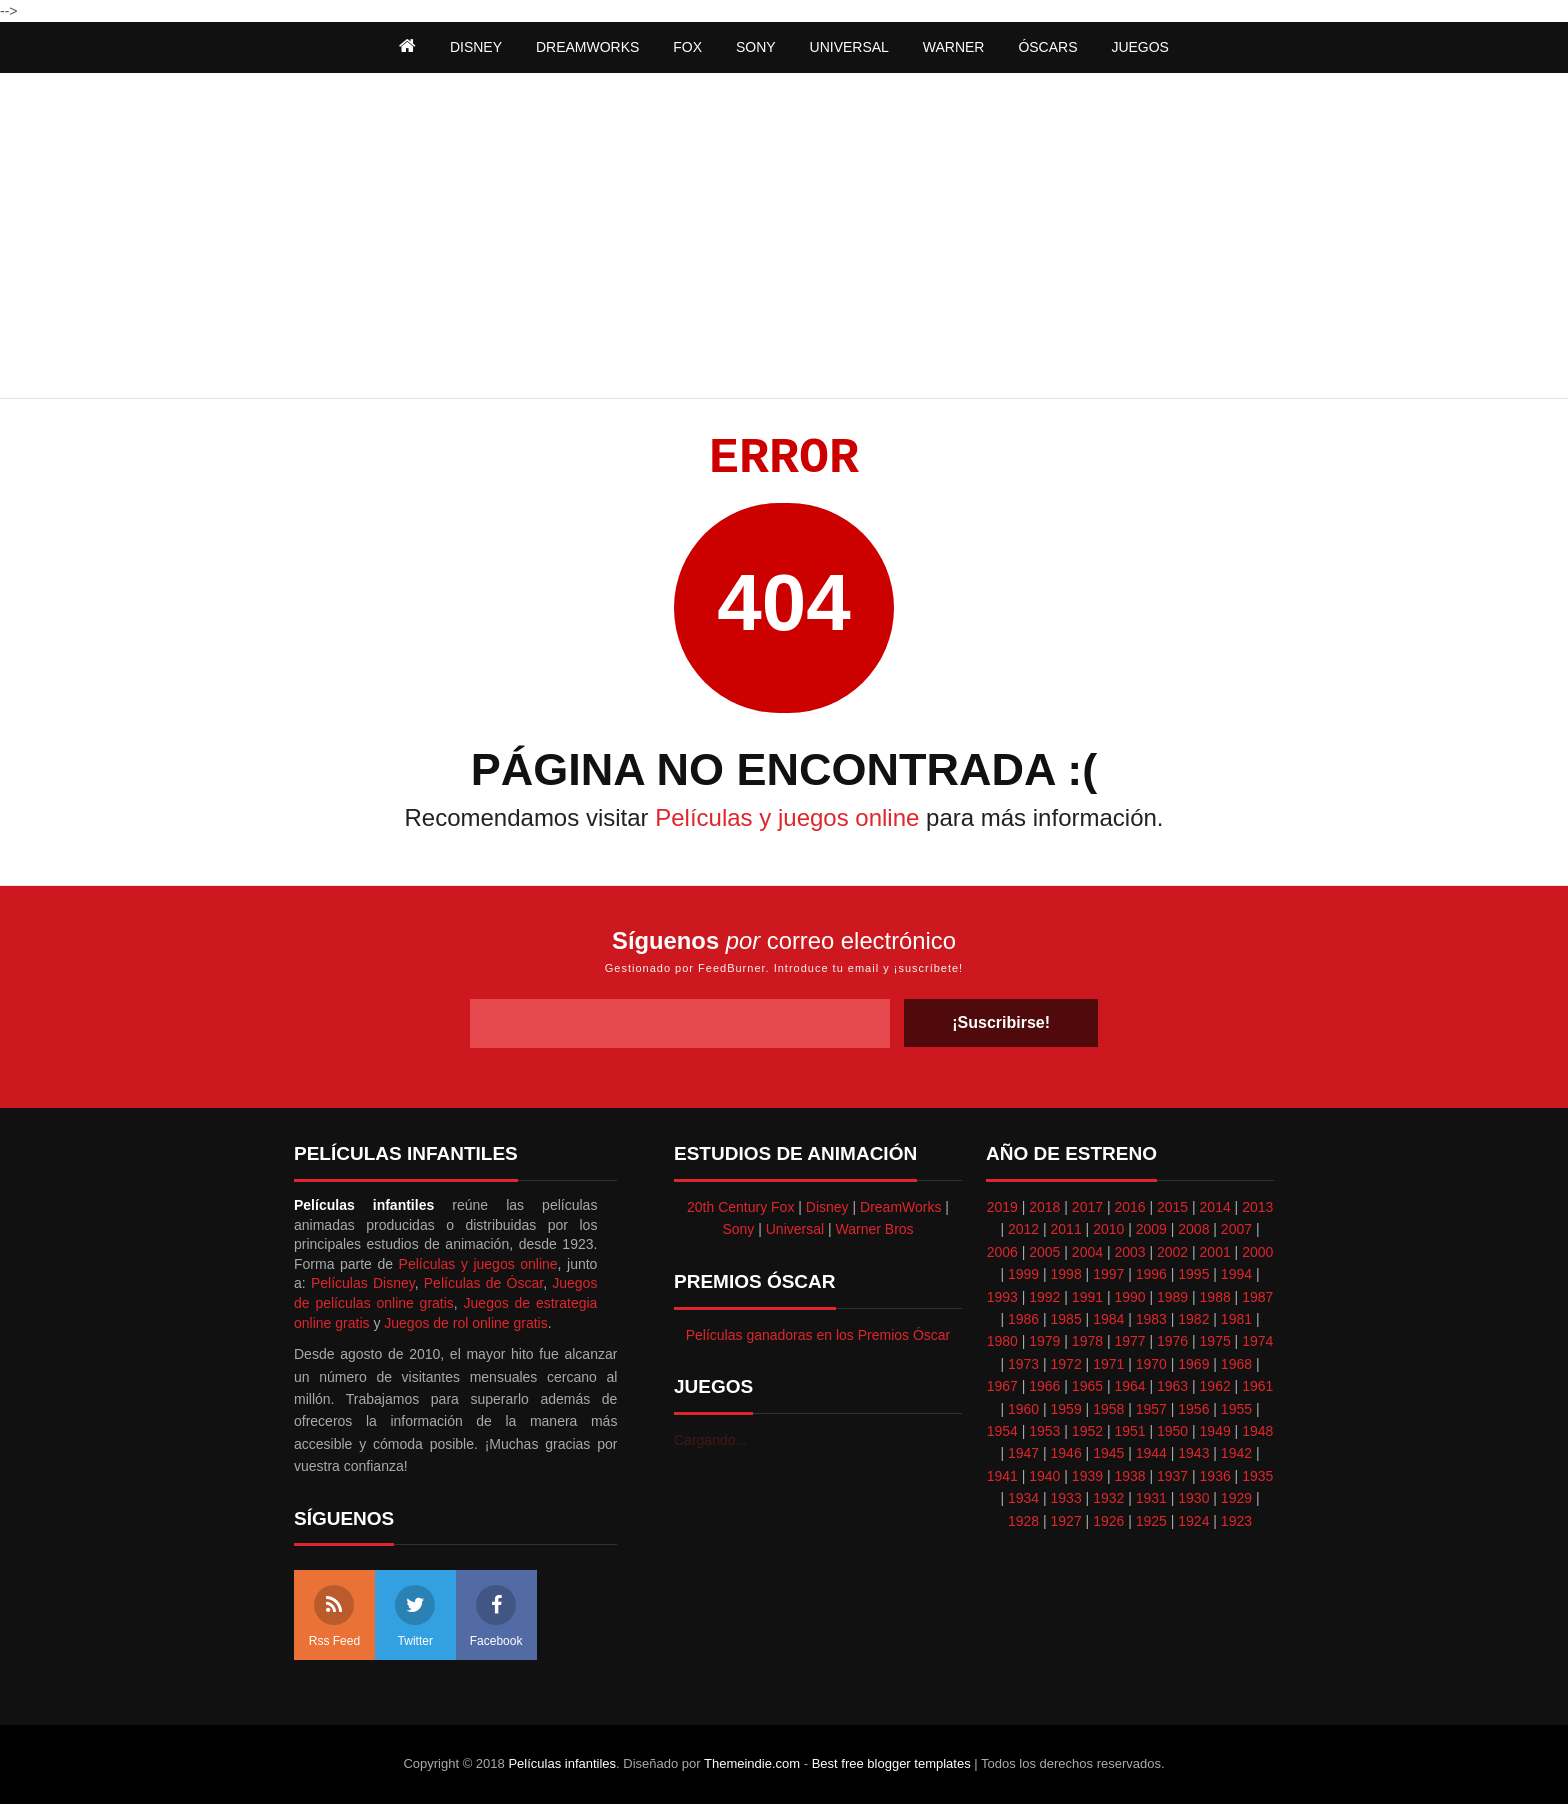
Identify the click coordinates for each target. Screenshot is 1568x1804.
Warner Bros (875, 1229)
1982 (1193, 1319)
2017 (1087, 1207)
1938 (1129, 1476)
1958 (1108, 1409)
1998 (1066, 1274)
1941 (1002, 1476)
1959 (1066, 1409)
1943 (1193, 1453)
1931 (1151, 1498)
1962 (1215, 1386)
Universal (795, 1229)
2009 (1151, 1229)
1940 (1044, 1476)
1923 (1236, 1521)
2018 (1044, 1207)
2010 (1108, 1229)
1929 (1236, 1498)
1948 (1257, 1431)
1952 (1087, 1431)
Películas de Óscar (483, 1283)
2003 (1129, 1252)
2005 (1044, 1252)
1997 (1108, 1274)
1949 (1215, 1431)
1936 (1215, 1476)
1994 (1236, 1274)
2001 (1215, 1252)
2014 (1215, 1207)
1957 (1151, 1409)
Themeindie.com (752, 1763)
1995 (1193, 1274)
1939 (1087, 1476)
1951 (1129, 1431)
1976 (1172, 1341)
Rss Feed (334, 1616)
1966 (1044, 1386)
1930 (1193, 1498)
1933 (1066, 1498)
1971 (1108, 1364)
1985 (1066, 1319)
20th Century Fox (740, 1207)
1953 (1044, 1431)
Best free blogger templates (891, 1763)
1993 (1002, 1297)
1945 (1108, 1453)
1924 (1193, 1521)
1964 (1129, 1386)
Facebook (496, 1616)
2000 (1257, 1252)
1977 (1129, 1341)
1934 (1023, 1498)
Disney (827, 1207)
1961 (1257, 1386)
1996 (1151, 1274)
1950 (1172, 1431)
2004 (1087, 1252)
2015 (1172, 1207)
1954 (1002, 1431)
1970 (1151, 1364)
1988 (1215, 1297)
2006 (1002, 1252)
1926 (1108, 1521)
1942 (1236, 1453)
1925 (1151, 1521)
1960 (1023, 1409)
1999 (1023, 1274)
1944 (1151, 1453)
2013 (1257, 1207)
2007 (1236, 1229)
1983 (1151, 1319)
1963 (1172, 1386)
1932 (1108, 1498)
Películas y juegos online (787, 817)
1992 (1044, 1297)
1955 (1236, 1409)
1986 (1023, 1319)
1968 (1236, 1364)
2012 (1023, 1229)
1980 (1002, 1341)
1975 (1215, 1341)
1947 (1023, 1453)
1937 (1172, 1476)
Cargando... (710, 1440)
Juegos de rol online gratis (465, 1323)
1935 (1257, 1476)
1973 (1023, 1364)
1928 (1023, 1521)
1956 (1193, 1409)
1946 (1066, 1453)
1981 (1236, 1319)
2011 (1066, 1229)
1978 (1087, 1341)
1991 (1087, 1297)
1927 (1066, 1521)
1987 (1257, 1297)
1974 (1257, 1341)
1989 (1172, 1297)
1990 (1129, 1297)
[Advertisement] (784, 238)
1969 (1193, 1364)
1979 (1044, 1341)
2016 (1129, 1207)
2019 (1002, 1207)
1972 (1066, 1364)
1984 (1108, 1319)
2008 (1193, 1229)
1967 (1002, 1386)
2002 (1172, 1252)
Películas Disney (363, 1283)
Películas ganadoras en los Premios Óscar (818, 1335)
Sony (738, 1229)
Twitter (415, 1616)
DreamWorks (900, 1207)
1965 (1087, 1386)
